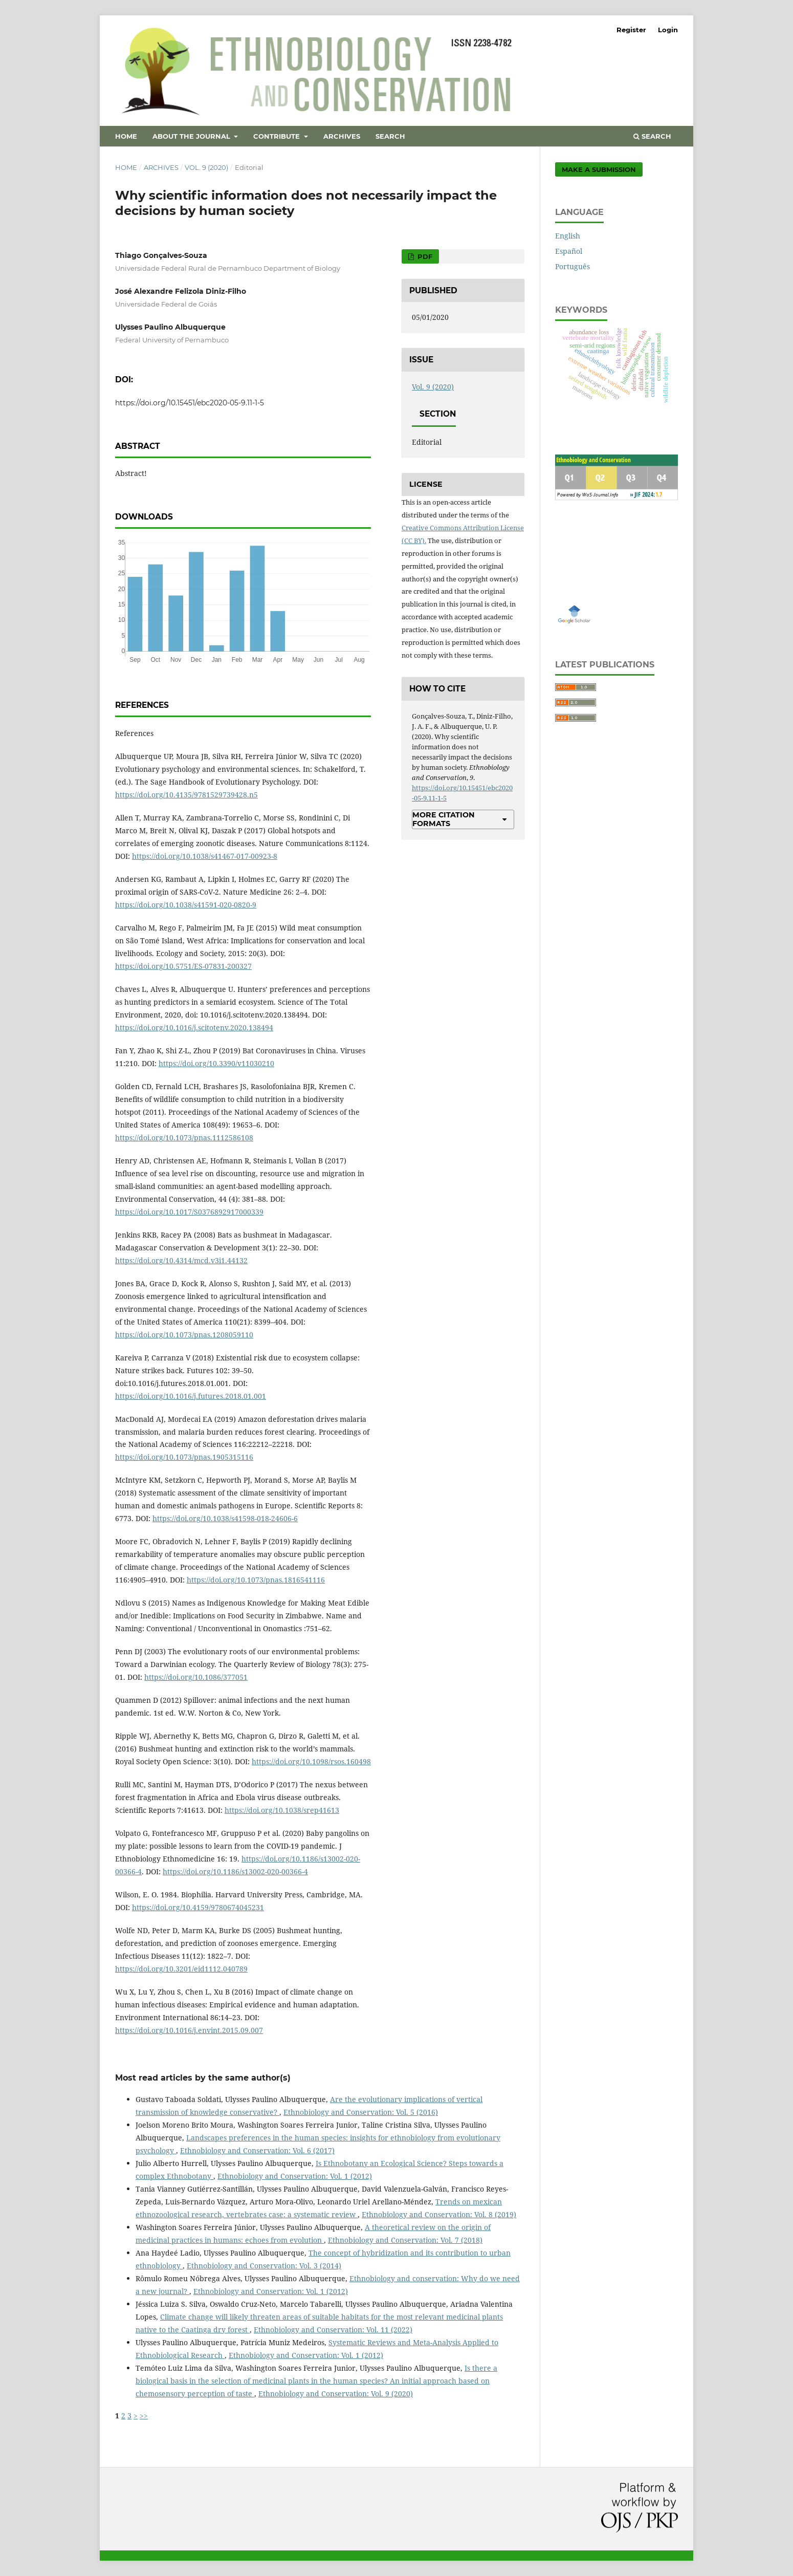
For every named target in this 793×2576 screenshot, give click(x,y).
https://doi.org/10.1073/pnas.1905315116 (184, 1457)
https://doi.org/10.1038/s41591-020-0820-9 (185, 905)
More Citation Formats (443, 819)
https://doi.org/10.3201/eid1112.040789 (181, 1969)
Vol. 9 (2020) (206, 167)
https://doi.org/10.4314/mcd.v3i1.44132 (181, 1260)
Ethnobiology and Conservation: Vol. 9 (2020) (335, 2393)
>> (144, 2415)
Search (390, 136)
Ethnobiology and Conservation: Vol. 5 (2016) (360, 2112)
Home (126, 136)
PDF (423, 256)
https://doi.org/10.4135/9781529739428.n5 (186, 794)
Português (572, 266)
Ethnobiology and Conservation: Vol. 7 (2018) (405, 2240)
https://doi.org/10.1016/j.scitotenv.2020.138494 (194, 1027)
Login (668, 30)
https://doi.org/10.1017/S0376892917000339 (189, 1212)
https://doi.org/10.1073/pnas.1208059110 (184, 1334)
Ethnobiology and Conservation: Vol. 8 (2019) (439, 2214)
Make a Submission (599, 169)
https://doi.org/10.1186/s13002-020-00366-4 (235, 1871)
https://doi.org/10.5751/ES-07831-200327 (183, 966)
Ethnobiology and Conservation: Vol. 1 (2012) (294, 2176)
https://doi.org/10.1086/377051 (196, 1677)
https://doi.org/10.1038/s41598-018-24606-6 (225, 1518)
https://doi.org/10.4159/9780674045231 (198, 1907)
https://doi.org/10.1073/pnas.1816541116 (256, 1580)
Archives (341, 136)
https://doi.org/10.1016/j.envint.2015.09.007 (189, 2030)
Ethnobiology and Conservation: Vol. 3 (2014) (264, 2265)
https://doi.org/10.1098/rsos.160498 (311, 1761)
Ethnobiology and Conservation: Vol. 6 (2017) (257, 2150)
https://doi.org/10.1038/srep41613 (282, 1810)
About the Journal (192, 136)
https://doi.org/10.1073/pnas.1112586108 (184, 1137)
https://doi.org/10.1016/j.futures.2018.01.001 (190, 1396)
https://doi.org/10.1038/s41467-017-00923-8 (204, 856)
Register (631, 30)
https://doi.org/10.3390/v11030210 (216, 1063)
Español (568, 251)
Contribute (277, 136)
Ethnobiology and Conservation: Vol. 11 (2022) (333, 2329)
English (567, 236)
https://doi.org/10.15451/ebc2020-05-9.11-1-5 (189, 402)
